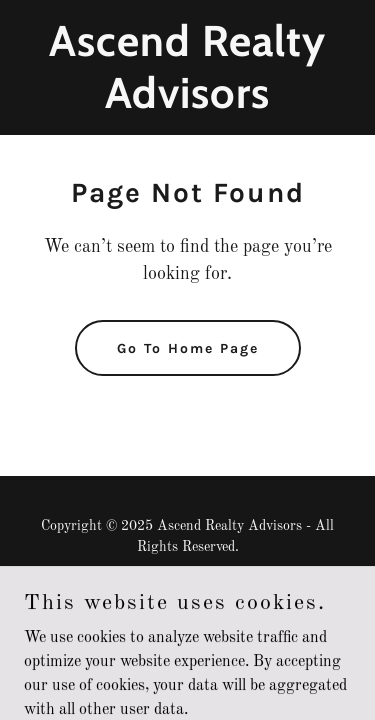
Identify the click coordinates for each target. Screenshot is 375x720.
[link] (187, 104)
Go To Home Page (188, 348)
